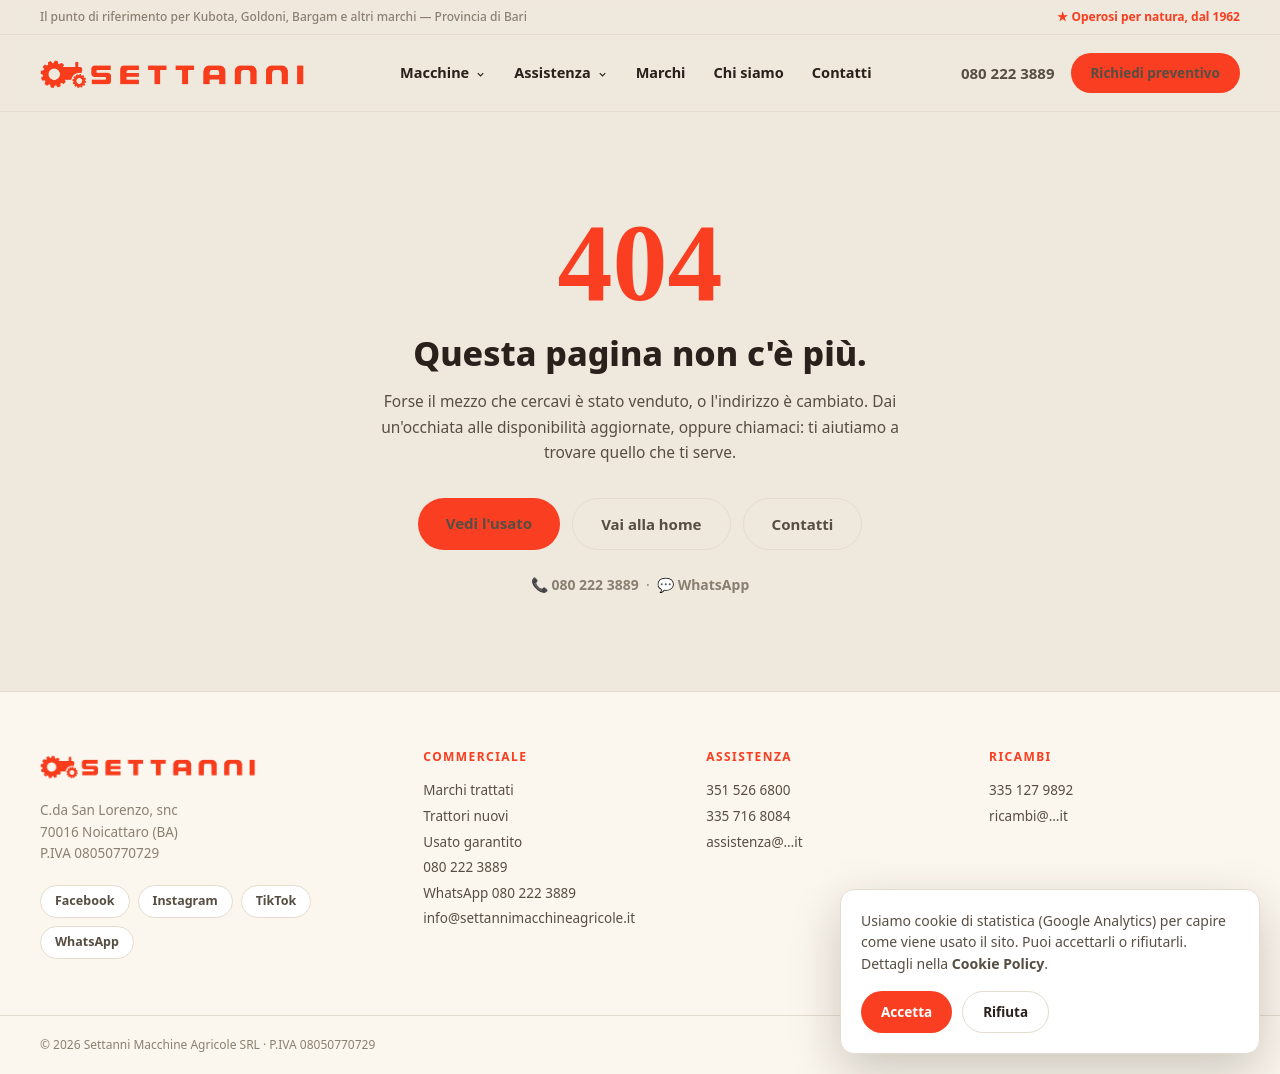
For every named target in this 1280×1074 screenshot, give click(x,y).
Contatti (842, 72)
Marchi (661, 72)
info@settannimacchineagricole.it (529, 918)
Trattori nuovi (465, 816)
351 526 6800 (748, 790)
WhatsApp (714, 584)
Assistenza (560, 72)
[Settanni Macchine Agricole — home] (175, 73)
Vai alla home (651, 524)
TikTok (276, 900)
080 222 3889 (1008, 73)
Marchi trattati (468, 790)
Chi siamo (748, 72)
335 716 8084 (748, 816)
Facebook (85, 900)
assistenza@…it (754, 842)
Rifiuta (1005, 1012)
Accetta (906, 1012)
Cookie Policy (998, 963)
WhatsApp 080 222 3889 (499, 893)
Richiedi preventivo (1155, 73)
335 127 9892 (1031, 790)
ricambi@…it (1028, 816)
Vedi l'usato (489, 523)
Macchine (443, 72)
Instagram (185, 900)
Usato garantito (472, 842)
